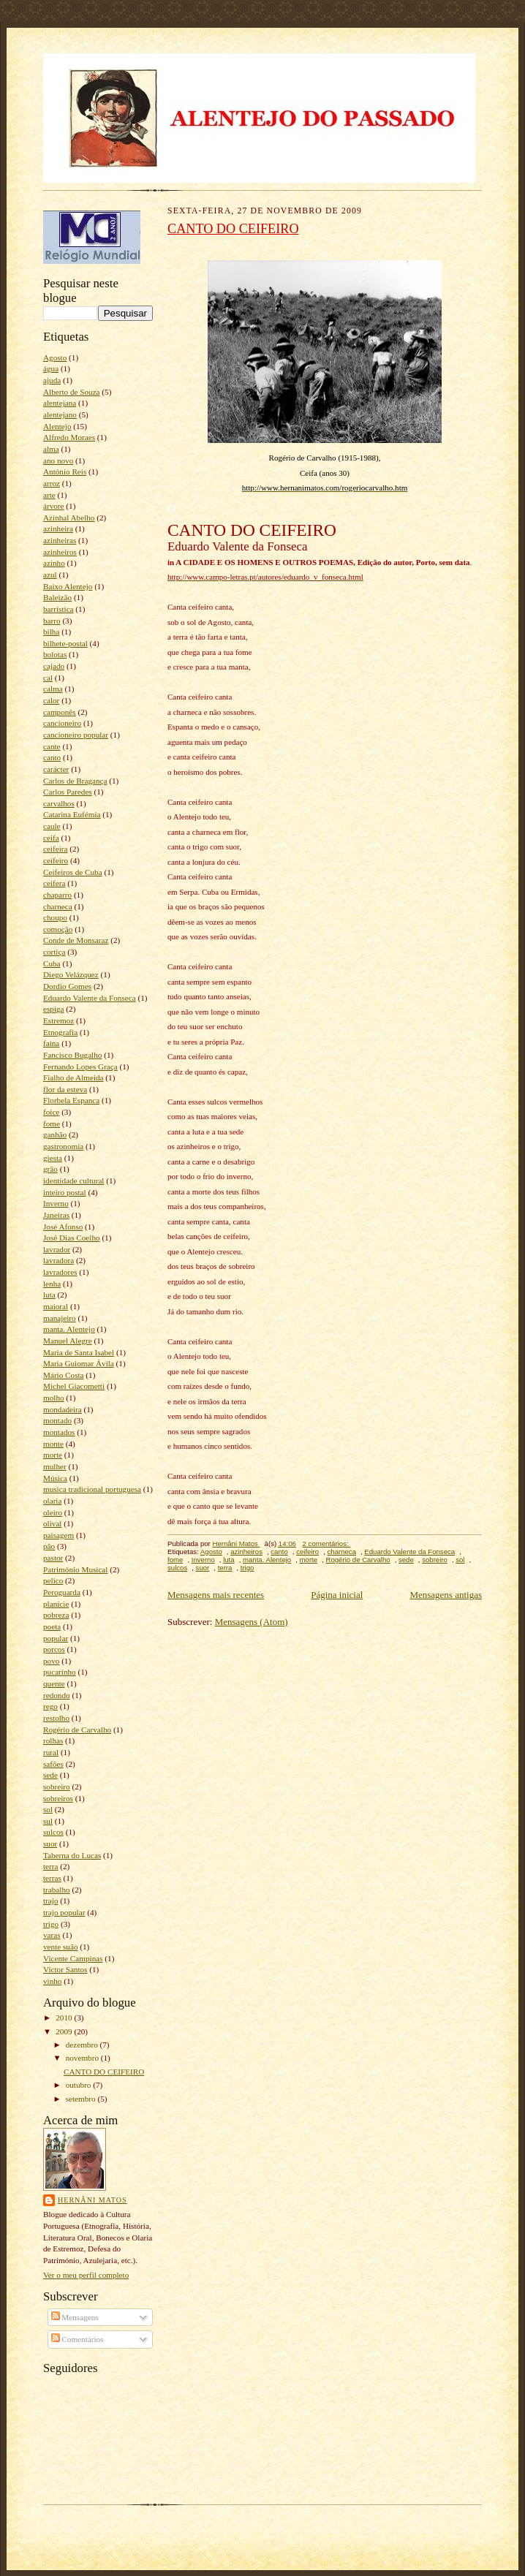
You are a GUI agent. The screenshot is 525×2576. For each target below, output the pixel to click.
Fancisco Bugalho (72, 1054)
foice (51, 1111)
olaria (52, 1500)
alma (51, 448)
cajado (53, 666)
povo (51, 1660)
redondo (56, 1695)
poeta (52, 1626)
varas (52, 1935)
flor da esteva (65, 1089)
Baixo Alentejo (67, 586)
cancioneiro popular (75, 734)
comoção (57, 929)
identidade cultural (73, 1180)
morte (52, 1454)
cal (48, 677)
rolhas (53, 1740)
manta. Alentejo (69, 1329)
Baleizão (57, 597)
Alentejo (57, 426)
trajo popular (64, 1912)
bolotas (55, 654)
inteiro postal (64, 1192)
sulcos (53, 1831)
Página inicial (337, 1594)
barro (52, 620)
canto (52, 757)
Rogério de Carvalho (77, 1729)
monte (53, 1443)
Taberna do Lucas (72, 1855)
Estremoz (58, 1020)
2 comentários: (327, 1543)
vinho (52, 1981)
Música (55, 1478)
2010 (65, 2017)
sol (48, 1809)
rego (50, 1706)
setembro (82, 2098)
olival (52, 1523)
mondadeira (62, 1409)
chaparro (57, 894)
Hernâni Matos (92, 2200)
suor (50, 1843)
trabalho (56, 1889)
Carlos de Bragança (75, 780)
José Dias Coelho (71, 1237)
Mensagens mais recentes (215, 1594)
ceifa (51, 837)
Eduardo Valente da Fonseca (89, 997)
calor (51, 700)
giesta (52, 1157)
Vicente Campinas (73, 1958)
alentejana (59, 402)
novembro (83, 2057)
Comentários (77, 2339)
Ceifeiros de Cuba (72, 872)
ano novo (58, 460)
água (50, 368)
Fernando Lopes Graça (80, 1066)
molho (53, 1397)
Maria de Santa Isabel (78, 1352)
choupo (55, 917)
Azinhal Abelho (68, 517)
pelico (53, 1580)
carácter (56, 769)
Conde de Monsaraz (75, 940)
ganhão (55, 1134)
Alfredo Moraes (69, 437)
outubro (80, 2084)
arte (49, 494)
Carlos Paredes (67, 791)
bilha (51, 631)
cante (52, 746)
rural (50, 1752)
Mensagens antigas (445, 1594)
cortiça (54, 951)
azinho (54, 562)
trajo (50, 1900)
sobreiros (58, 1798)
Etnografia (60, 1032)
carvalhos (59, 803)
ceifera (54, 883)
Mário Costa (63, 1375)
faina (51, 1043)
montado (57, 1420)
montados (59, 1432)
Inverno (56, 1203)
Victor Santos (65, 1969)
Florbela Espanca (71, 1100)
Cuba (52, 963)
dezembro (83, 2044)
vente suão (60, 1946)
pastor (53, 1557)
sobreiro (56, 1786)
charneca (57, 906)
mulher (55, 1466)
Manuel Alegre (67, 1340)
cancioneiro (62, 723)
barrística (58, 609)
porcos (54, 1649)
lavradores (60, 1272)
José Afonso (63, 1226)
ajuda (52, 380)
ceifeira (55, 848)
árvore (53, 505)
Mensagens (75, 2317)
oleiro (52, 1512)
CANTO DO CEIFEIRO (104, 2071)
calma (53, 688)
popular (55, 1638)
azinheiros (60, 552)
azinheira (58, 528)
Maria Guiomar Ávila (78, 1363)
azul (50, 574)
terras (52, 1878)
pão (49, 1546)
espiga (53, 1008)
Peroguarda (61, 1592)
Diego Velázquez (71, 974)
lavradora (58, 1260)
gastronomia (63, 1146)
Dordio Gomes (67, 986)
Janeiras (56, 1215)
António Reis (64, 471)
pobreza (56, 1614)
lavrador (56, 1249)
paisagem (58, 1535)
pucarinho (59, 1671)
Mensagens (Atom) (251, 1621)
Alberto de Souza (71, 391)
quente (54, 1683)
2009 (65, 2031)
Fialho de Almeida (73, 1077)
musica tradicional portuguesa (92, 1489)
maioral (55, 1306)
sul (48, 1821)
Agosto (55, 357)
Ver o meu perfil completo (86, 2274)
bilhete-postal (65, 643)
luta (49, 1294)
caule (52, 826)
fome (51, 1123)
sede (50, 1774)
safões (53, 1763)
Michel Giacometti (74, 1386)
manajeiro (59, 1318)
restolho (56, 1717)
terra (50, 1866)
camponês (59, 712)
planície (56, 1603)
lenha (52, 1283)
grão (50, 1168)
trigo (50, 1924)
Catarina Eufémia (71, 814)
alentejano (60, 414)
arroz (51, 483)
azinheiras (59, 540)
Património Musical (75, 1569)
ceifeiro (55, 860)
